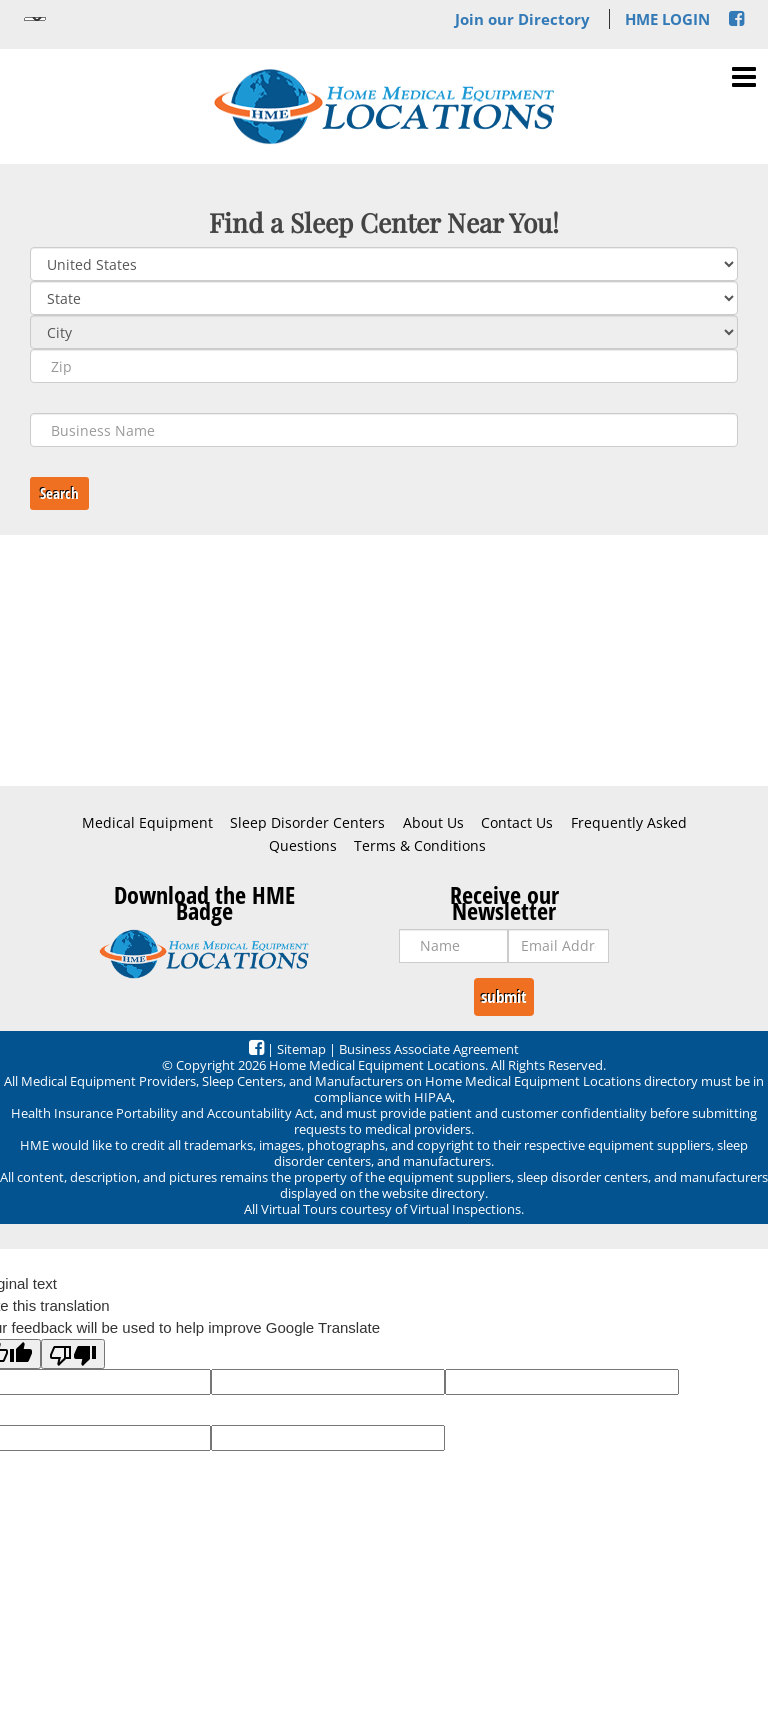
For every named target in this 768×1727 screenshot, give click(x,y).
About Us (433, 823)
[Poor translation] (73, 1354)
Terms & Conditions (420, 846)
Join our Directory (522, 19)
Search (59, 493)
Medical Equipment (147, 823)
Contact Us (517, 823)
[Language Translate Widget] (35, 19)
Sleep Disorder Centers (307, 823)
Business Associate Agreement (429, 1049)
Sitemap (301, 1049)
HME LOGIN (667, 19)
